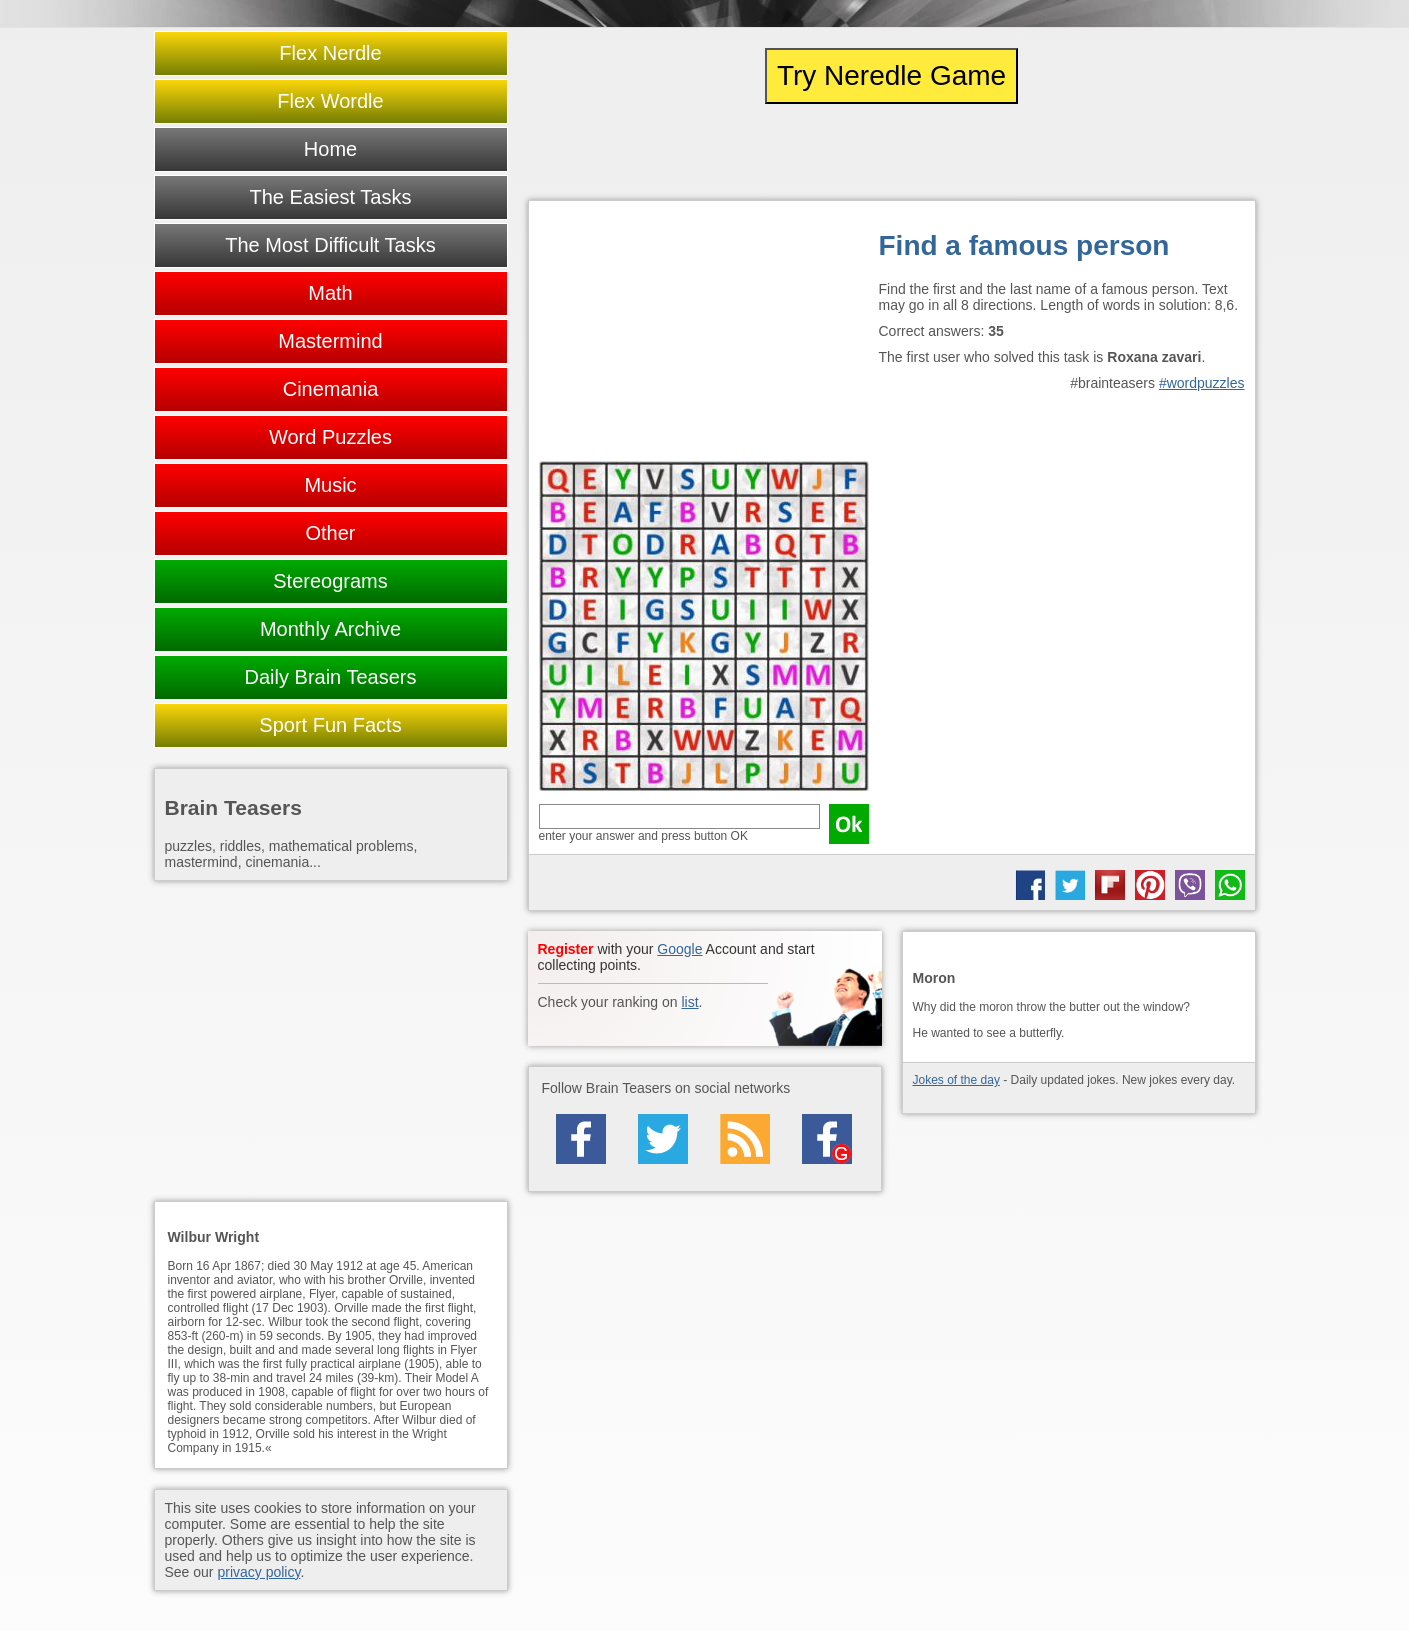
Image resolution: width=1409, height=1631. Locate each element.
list (689, 1002)
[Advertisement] (704, 336)
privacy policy (258, 1572)
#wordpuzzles (1202, 383)
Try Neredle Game (891, 75)
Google (679, 949)
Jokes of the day (956, 1080)
